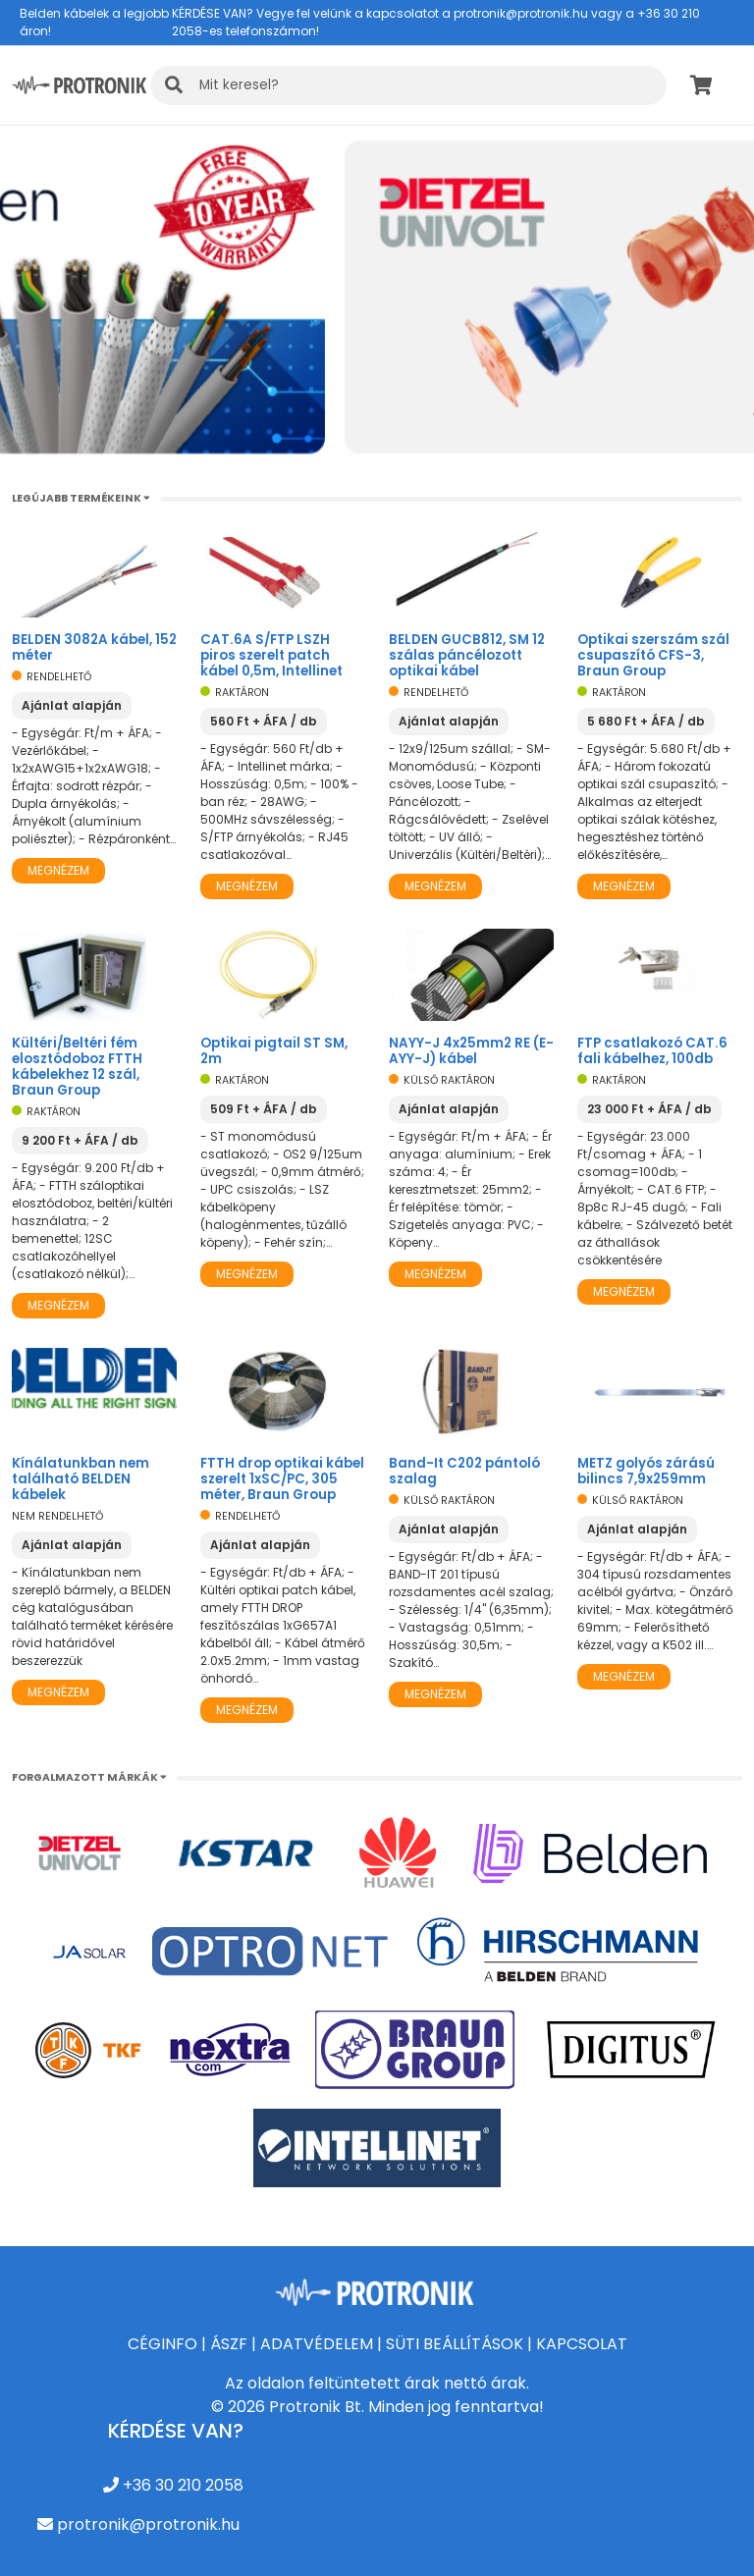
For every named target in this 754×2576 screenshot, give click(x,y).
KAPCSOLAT (581, 2344)
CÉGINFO (162, 2344)
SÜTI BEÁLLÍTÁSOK (454, 2344)
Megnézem (58, 870)
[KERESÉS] (408, 85)
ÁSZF (228, 2344)
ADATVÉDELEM (316, 2344)
